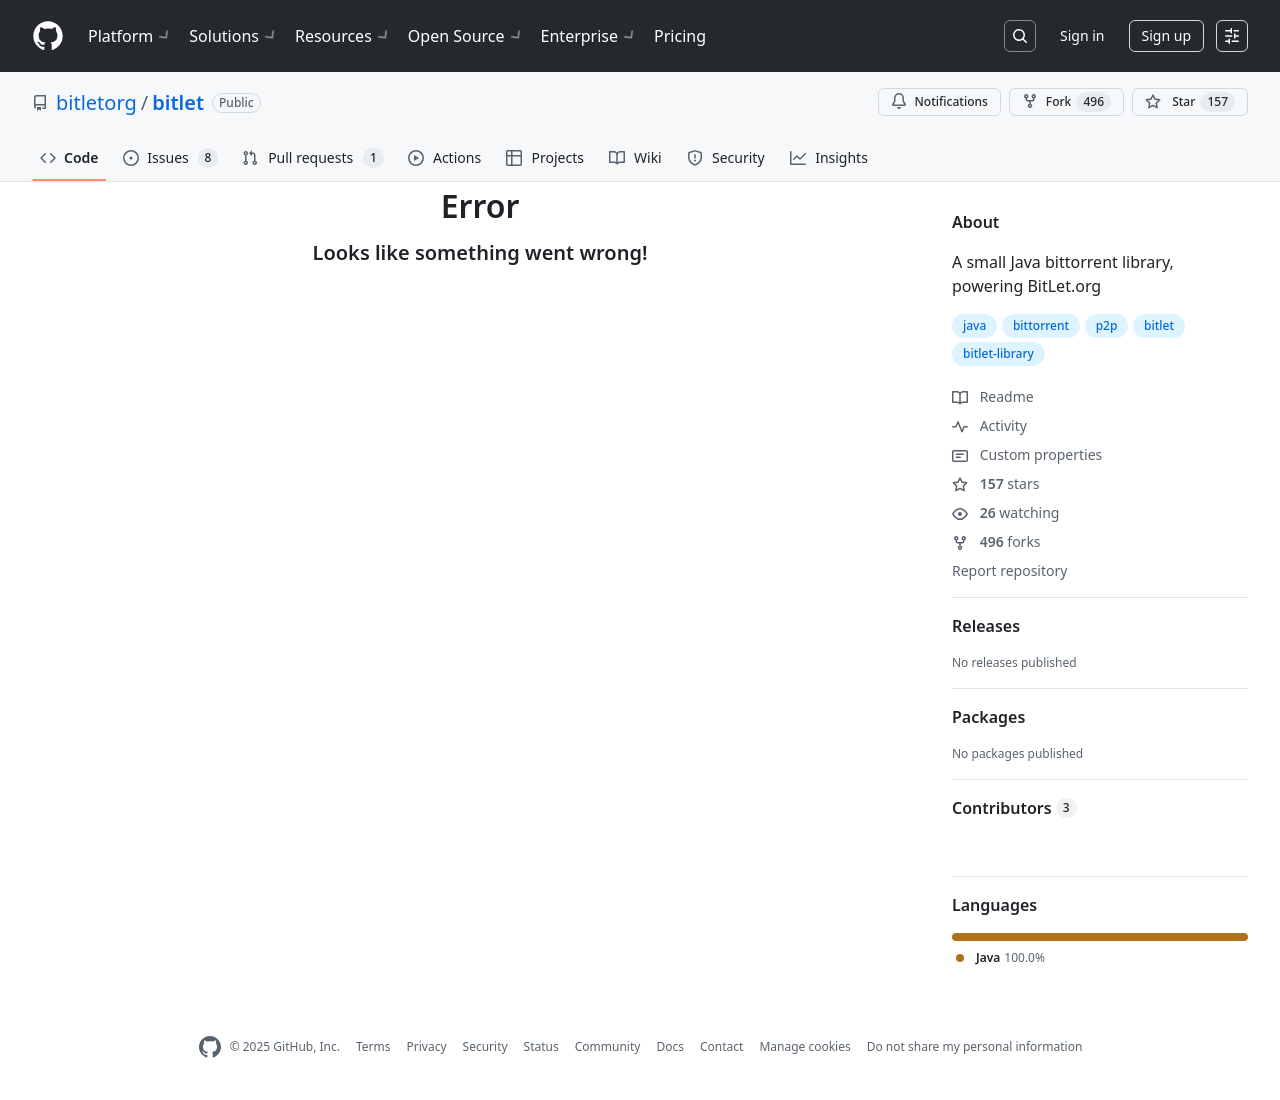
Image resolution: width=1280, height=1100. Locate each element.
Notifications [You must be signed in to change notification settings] (939, 101)
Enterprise (589, 36)
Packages (988, 717)
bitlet (178, 102)
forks (996, 541)
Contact (721, 1046)
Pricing (680, 36)
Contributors (1014, 808)
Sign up (1166, 35)
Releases (986, 626)
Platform (130, 36)
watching (1005, 512)
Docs (670, 1046)
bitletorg (96, 102)
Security (485, 1046)
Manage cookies (804, 1046)
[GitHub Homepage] (210, 1047)
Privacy (427, 1046)
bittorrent (1041, 325)
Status (541, 1046)
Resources (343, 36)
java (974, 325)
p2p (1107, 325)
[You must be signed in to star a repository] (1190, 102)
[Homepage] (48, 36)
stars (995, 483)
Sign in (1082, 35)
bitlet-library (998, 353)
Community (608, 1046)
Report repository (1009, 570)
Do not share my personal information (975, 1046)
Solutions (234, 36)
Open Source (466, 36)
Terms (373, 1046)
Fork (1066, 102)
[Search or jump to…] (1020, 36)
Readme (993, 396)
